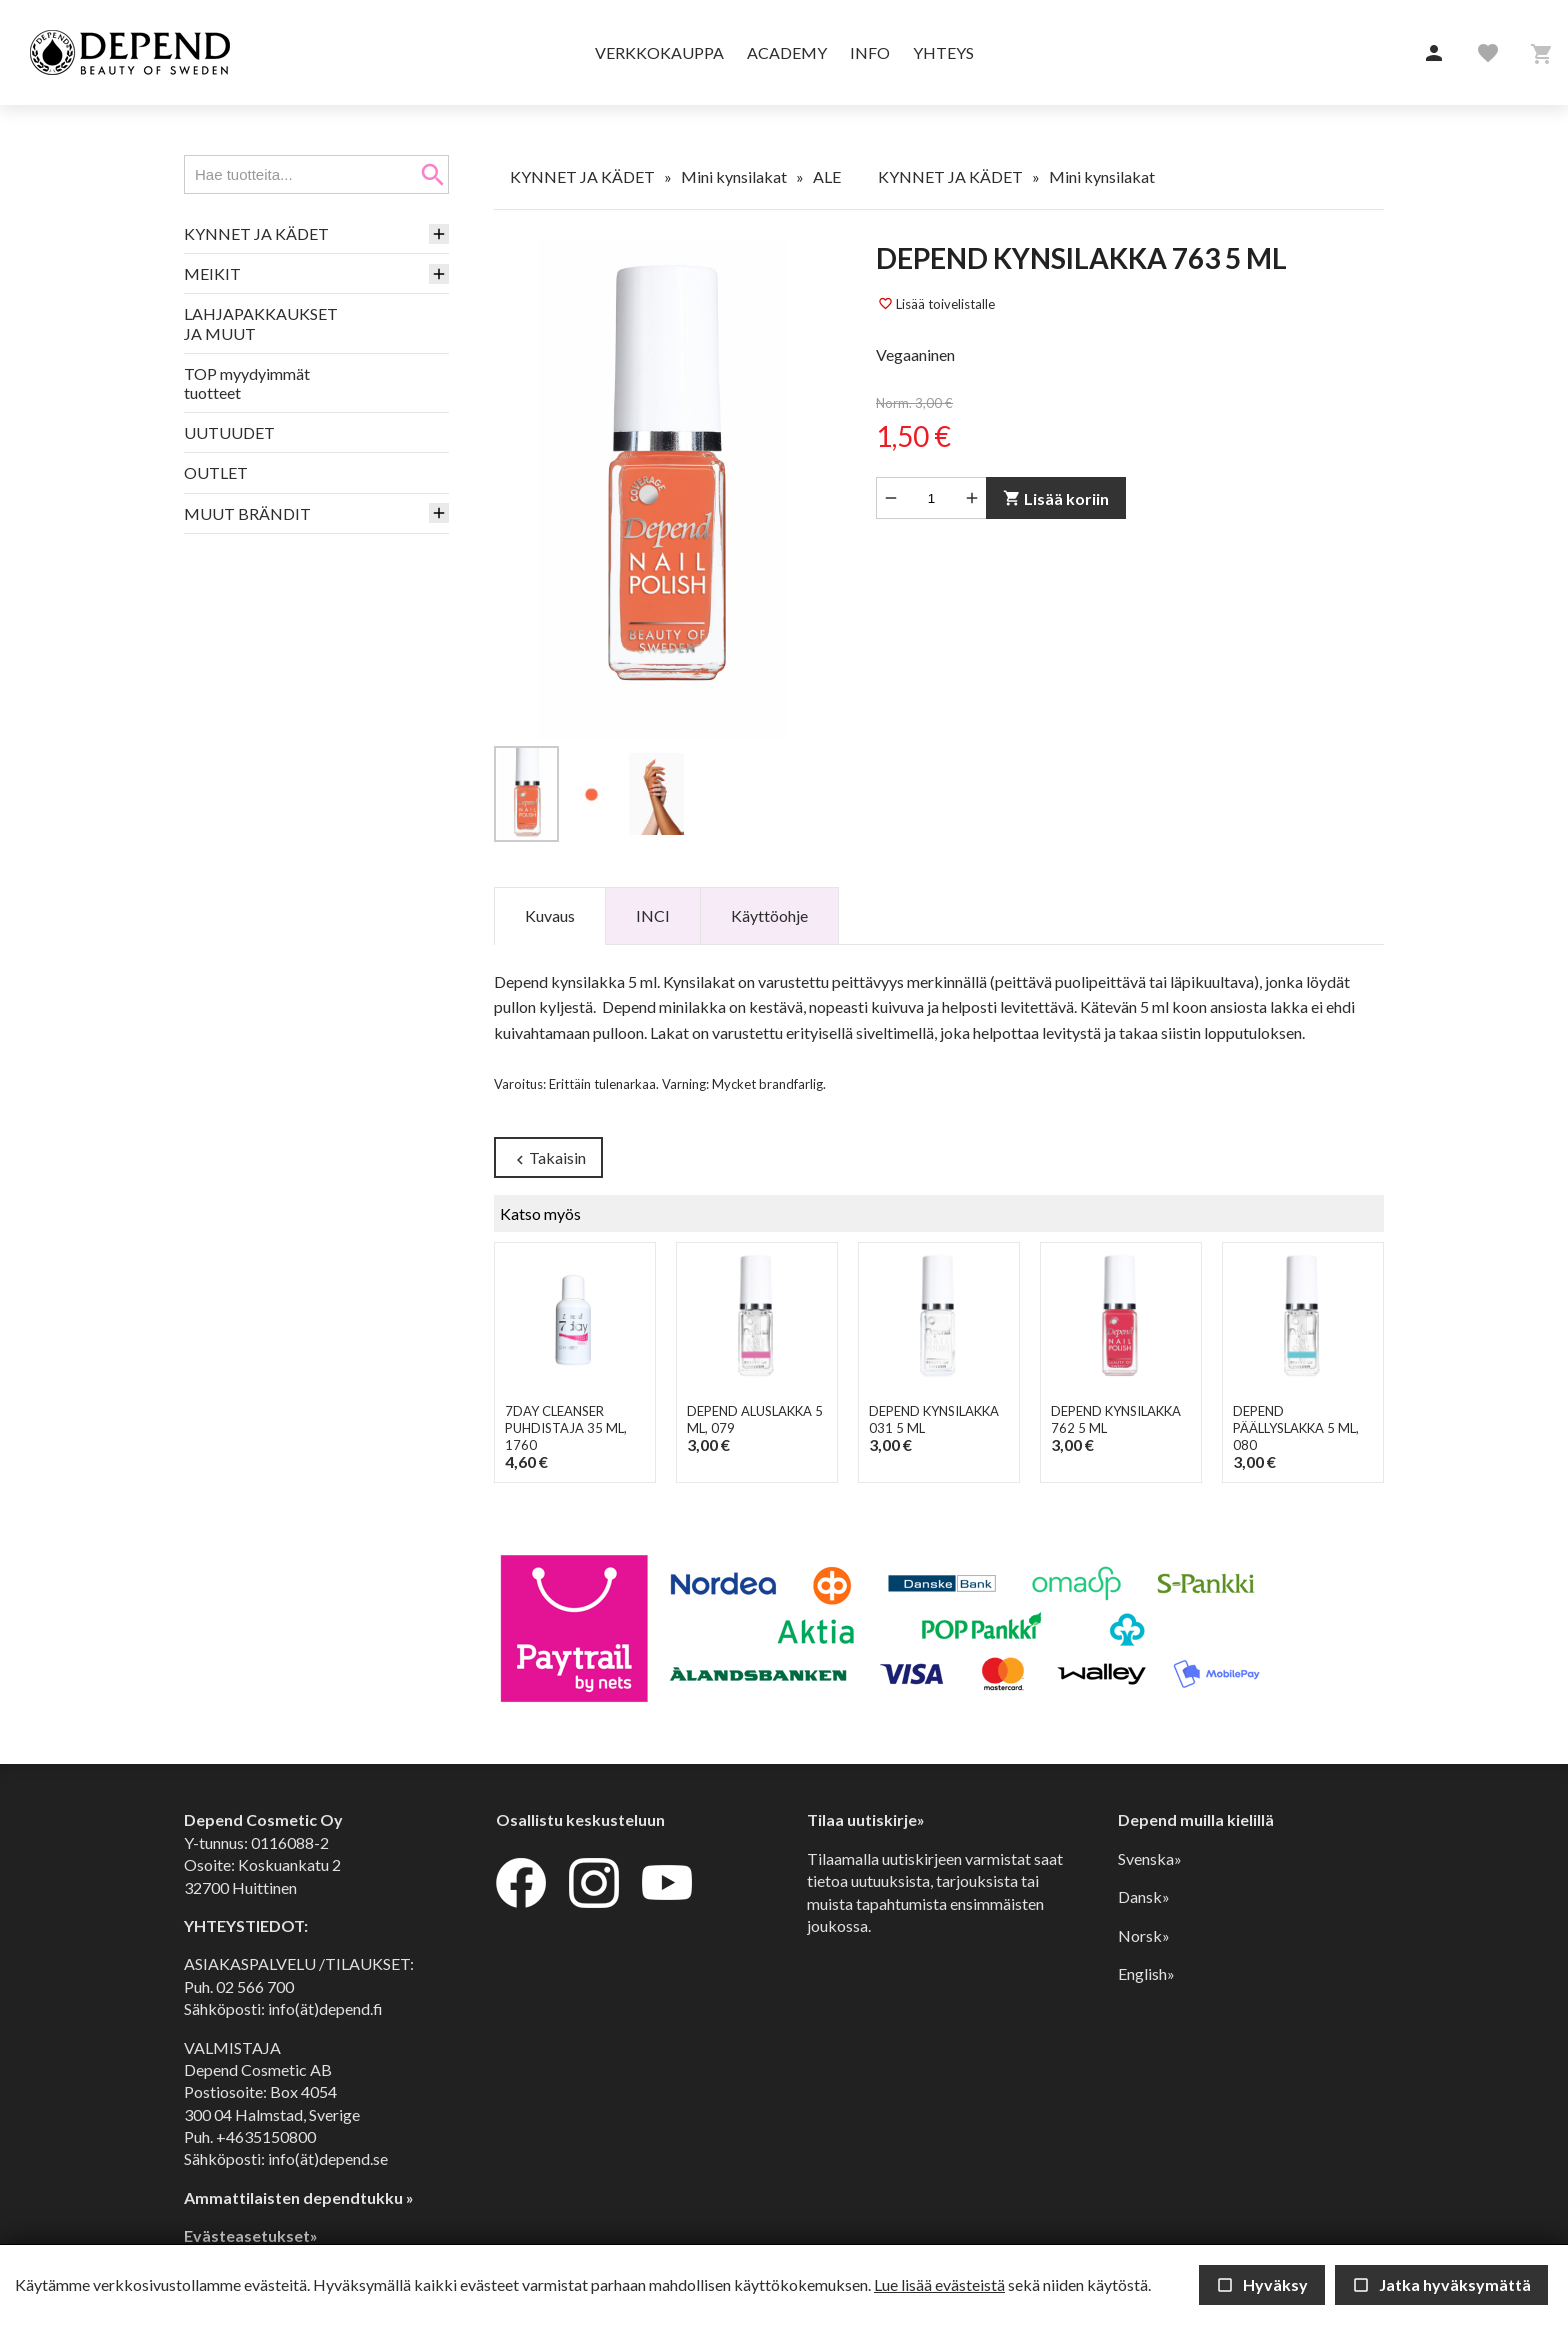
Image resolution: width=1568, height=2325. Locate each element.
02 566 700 (255, 1986)
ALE (827, 176)
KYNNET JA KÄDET (256, 233)
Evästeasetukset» (251, 2235)
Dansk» (1144, 1896)
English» (1146, 1973)
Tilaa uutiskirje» (866, 1820)
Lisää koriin (1056, 498)
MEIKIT (212, 273)
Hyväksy (1262, 2284)
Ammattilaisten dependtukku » (299, 2197)
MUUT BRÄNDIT (247, 513)
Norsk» (1144, 1935)
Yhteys (943, 52)
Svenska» (1150, 1858)
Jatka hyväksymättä (1441, 2284)
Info (870, 52)
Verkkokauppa (659, 52)
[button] (1434, 54)
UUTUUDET (229, 432)
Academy (787, 52)
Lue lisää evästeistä (939, 2284)
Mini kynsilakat (734, 176)
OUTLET (216, 472)
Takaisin (548, 1158)
